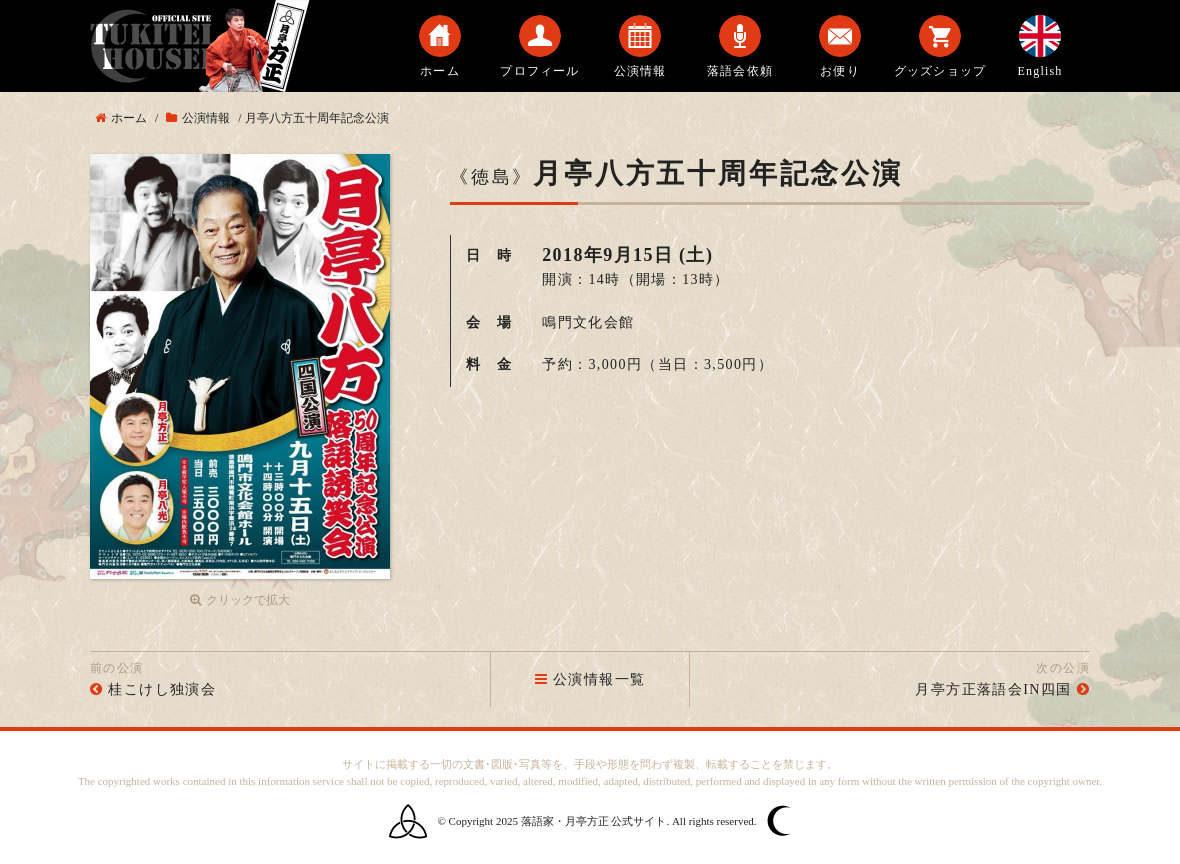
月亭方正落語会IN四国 (993, 689)
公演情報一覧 (590, 679)
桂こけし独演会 (162, 689)
